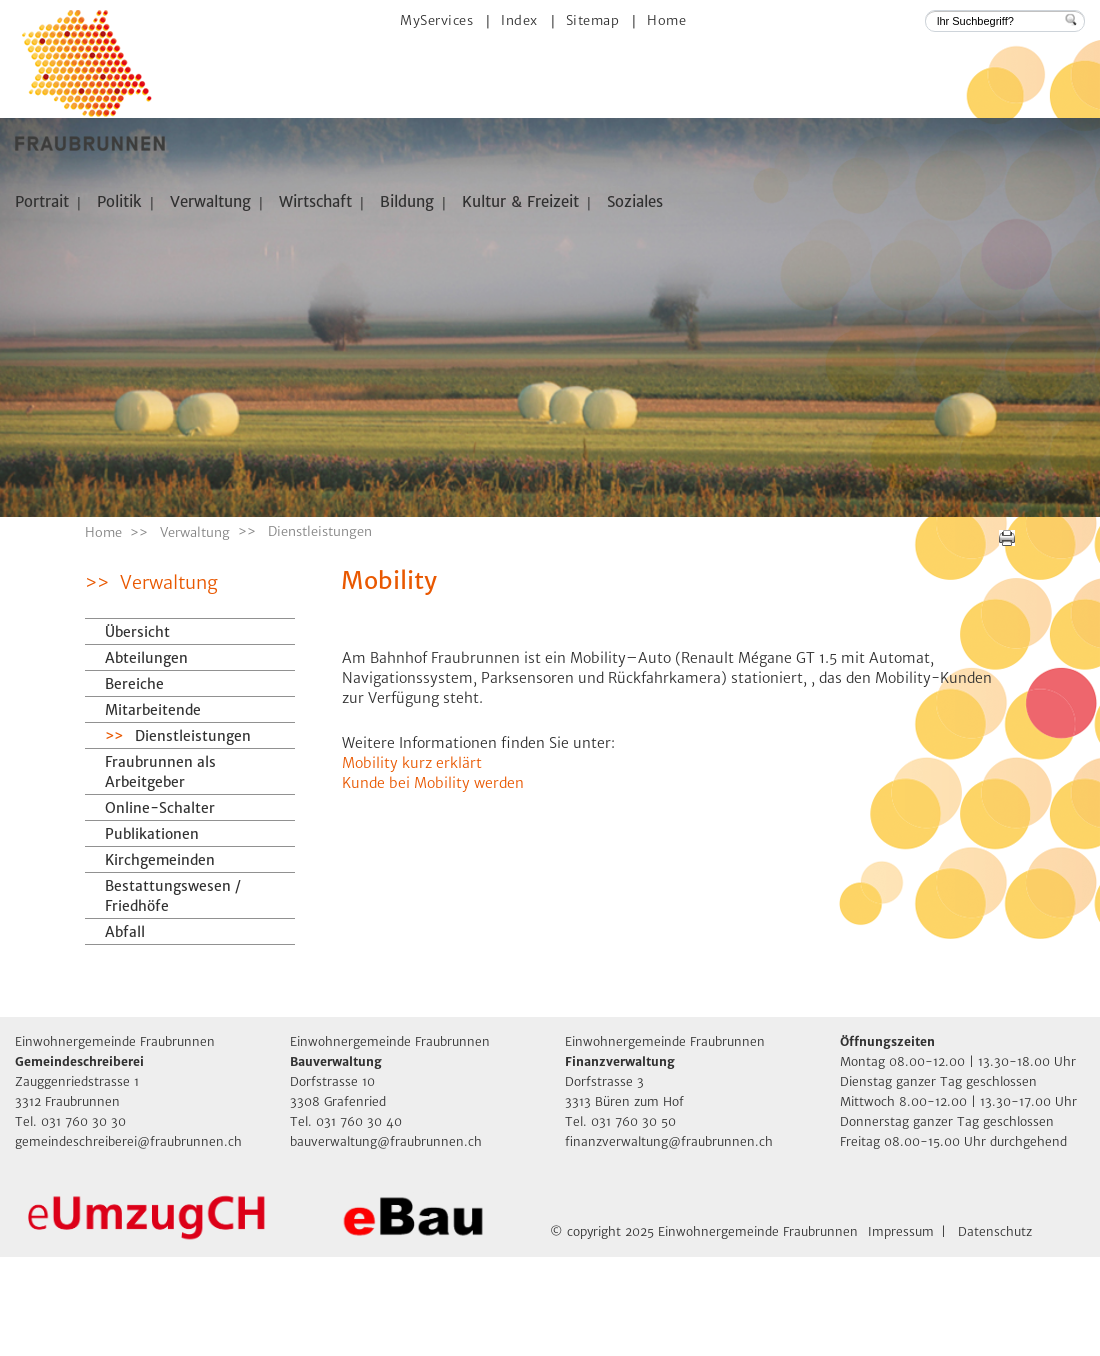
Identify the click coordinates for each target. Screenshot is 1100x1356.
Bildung (407, 201)
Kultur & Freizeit (520, 201)
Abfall (125, 1031)
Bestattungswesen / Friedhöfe (173, 995)
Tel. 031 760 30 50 (620, 1220)
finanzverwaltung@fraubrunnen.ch (669, 1240)
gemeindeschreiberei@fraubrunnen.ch (128, 1240)
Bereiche (134, 783)
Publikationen (152, 933)
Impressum (901, 1330)
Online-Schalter (160, 907)
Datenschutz (995, 1330)
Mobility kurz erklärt (412, 862)
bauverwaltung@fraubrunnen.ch (386, 1240)
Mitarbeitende (153, 809)
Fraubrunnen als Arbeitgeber (160, 871)
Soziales (635, 201)
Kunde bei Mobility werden (433, 882)
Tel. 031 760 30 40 (346, 1220)
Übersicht (137, 731)
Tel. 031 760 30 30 (70, 1220)
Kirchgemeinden (160, 959)
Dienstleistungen (205, 834)
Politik (119, 201)
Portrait (42, 201)
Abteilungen (146, 757)
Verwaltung (210, 201)
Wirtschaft (315, 201)
